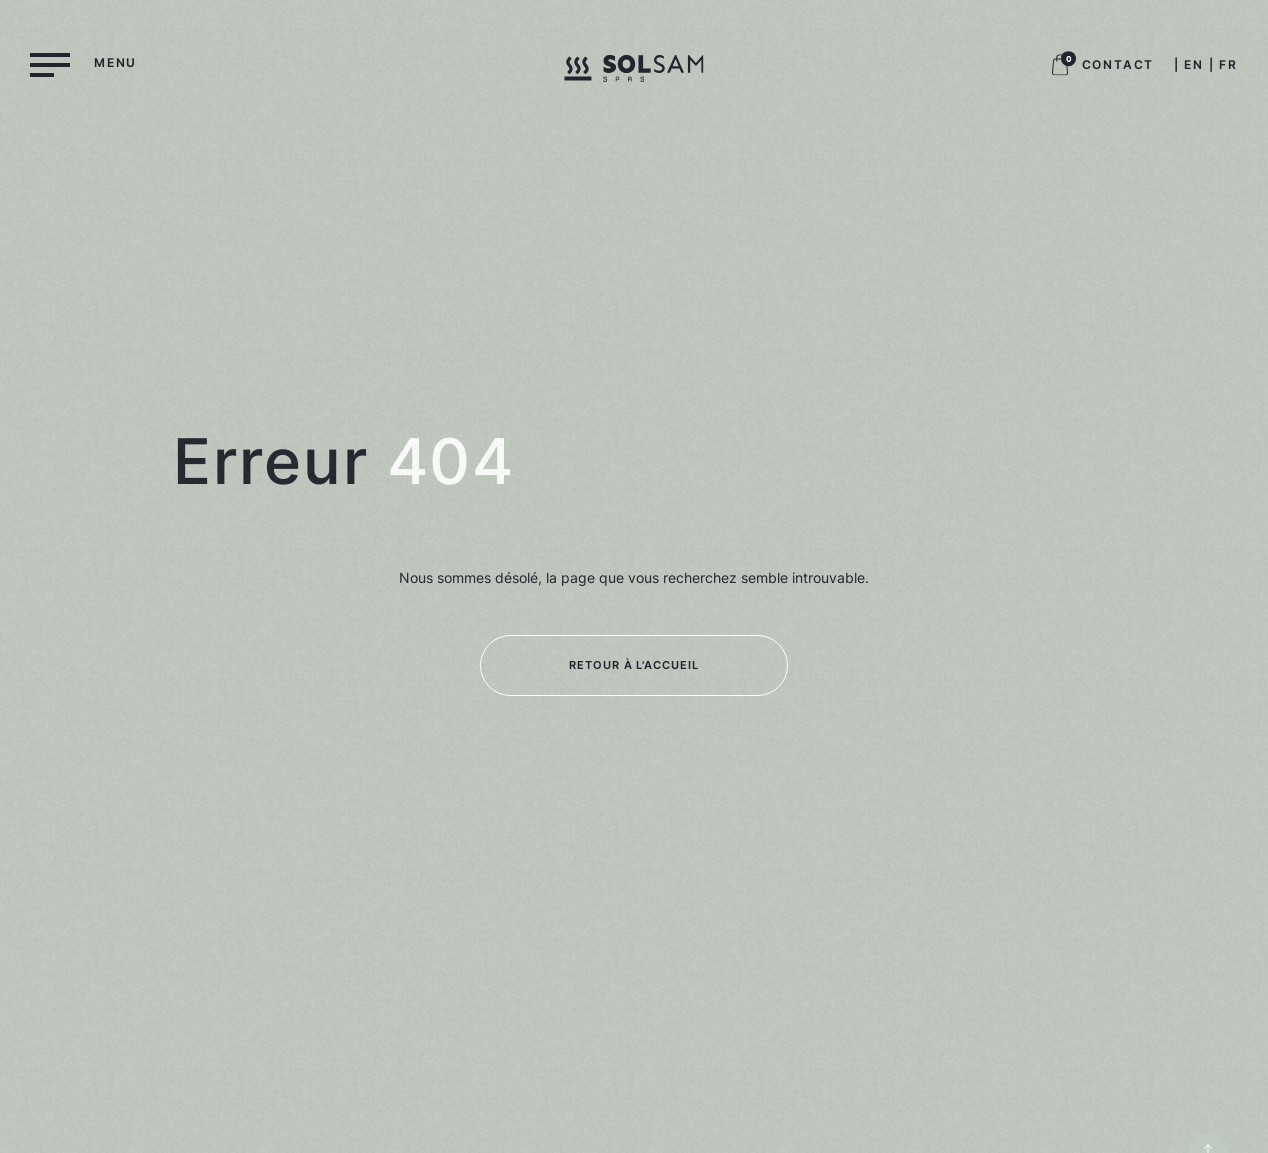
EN (1194, 64)
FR (1228, 64)
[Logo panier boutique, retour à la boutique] (1060, 70)
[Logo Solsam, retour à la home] (633, 72)
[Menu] (83, 63)
